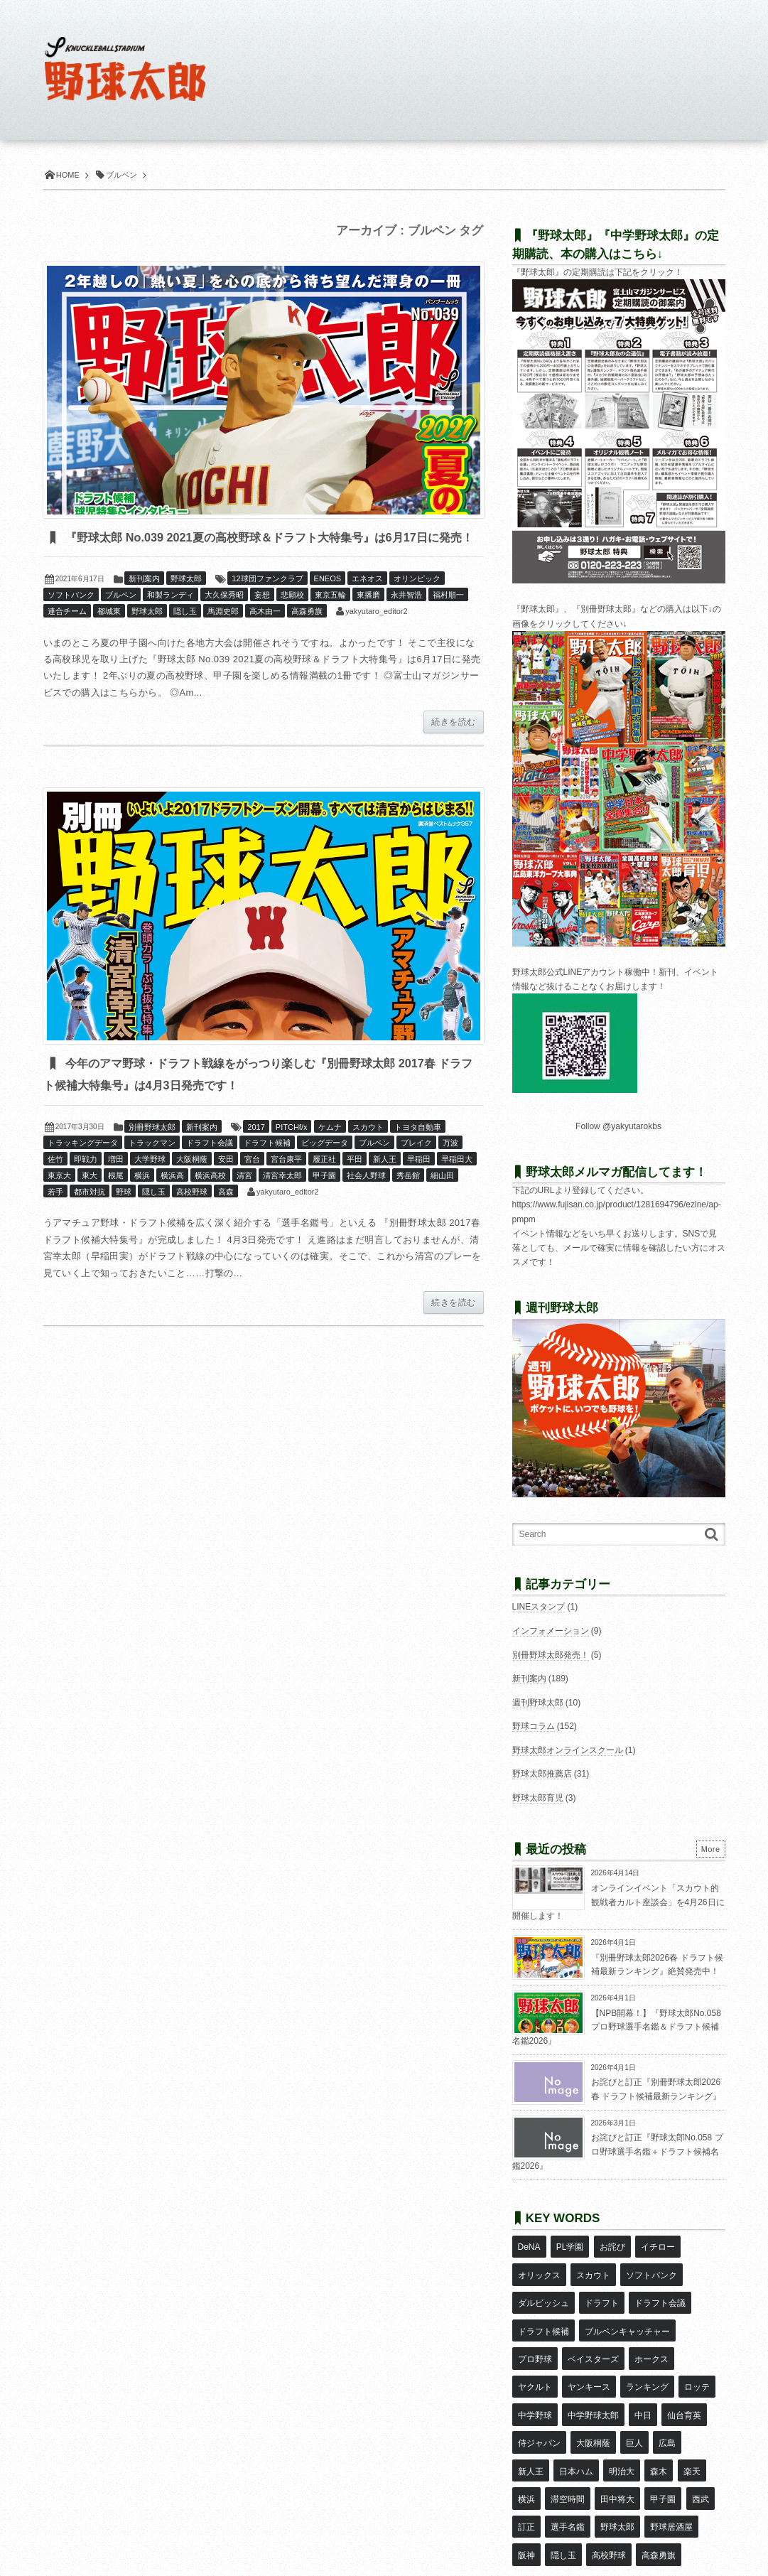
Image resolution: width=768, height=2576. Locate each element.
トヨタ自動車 (417, 1151)
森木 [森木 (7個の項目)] (566, 2409)
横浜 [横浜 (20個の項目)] (631, 2409)
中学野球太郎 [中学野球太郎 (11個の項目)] (543, 2368)
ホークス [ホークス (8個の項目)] (650, 2327)
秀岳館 (408, 1200)
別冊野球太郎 (152, 1151)
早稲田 (419, 1184)
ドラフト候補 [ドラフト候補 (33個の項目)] (543, 2306)
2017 (255, 1151)
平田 (354, 1184)
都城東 (109, 634)
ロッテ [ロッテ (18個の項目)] (646, 2347)
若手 (55, 1216)
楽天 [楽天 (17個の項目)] (598, 2409)
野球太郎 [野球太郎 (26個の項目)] (535, 2451)
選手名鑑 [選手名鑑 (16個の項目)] (689, 2430)
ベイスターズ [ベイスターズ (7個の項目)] (592, 2327)
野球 (123, 1216)
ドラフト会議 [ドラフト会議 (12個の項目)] (658, 2285)
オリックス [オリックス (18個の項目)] (539, 2265)
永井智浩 (406, 618)
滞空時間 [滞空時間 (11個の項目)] (672, 2409)
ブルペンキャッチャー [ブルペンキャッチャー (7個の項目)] (626, 2306)
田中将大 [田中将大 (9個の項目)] (535, 2430)
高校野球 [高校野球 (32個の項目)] (535, 2472)
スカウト (368, 1151)
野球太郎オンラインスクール (567, 1750)
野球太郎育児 (537, 1798)
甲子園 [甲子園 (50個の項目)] (580, 2430)
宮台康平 (286, 1184)
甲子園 (324, 1200)
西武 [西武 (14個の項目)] (615, 2430)
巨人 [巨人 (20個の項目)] (575, 2388)
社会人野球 (366, 1200)
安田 (226, 1184)
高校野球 (191, 1216)
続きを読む (453, 745)
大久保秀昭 (224, 618)
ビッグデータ (324, 1167)
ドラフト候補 (267, 1167)
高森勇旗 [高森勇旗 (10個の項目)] (584, 2472)
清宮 (244, 1200)
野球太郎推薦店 (542, 1774)
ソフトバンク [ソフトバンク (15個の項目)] (650, 2265)
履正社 (324, 1184)
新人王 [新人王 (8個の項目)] (644, 2388)
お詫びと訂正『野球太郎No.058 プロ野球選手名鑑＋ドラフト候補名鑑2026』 (617, 2151)
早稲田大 (456, 1184)
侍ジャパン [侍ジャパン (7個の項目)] (687, 2368)
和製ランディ (170, 618)
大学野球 (150, 1184)
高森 (226, 1216)
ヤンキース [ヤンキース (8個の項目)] (539, 2347)
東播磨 (368, 618)
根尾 (116, 1200)
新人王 (384, 1184)
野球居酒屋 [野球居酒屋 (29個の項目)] (588, 2451)
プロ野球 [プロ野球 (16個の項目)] (535, 2327)
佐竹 (55, 1184)
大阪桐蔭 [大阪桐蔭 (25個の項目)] (535, 2388)
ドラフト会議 (209, 1167)
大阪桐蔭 (191, 1184)
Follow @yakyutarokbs (618, 1126)
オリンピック (417, 602)
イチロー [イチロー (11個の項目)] (656, 2244)
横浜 (142, 1200)
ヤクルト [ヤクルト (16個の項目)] (700, 2327)
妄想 (262, 618)
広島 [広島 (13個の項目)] (607, 2388)
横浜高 (172, 1200)
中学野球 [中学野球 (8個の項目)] (691, 2347)
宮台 (252, 1184)
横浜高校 (210, 1200)
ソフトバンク (71, 618)
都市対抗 (89, 1216)
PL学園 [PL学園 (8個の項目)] (569, 2244)
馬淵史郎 (223, 634)
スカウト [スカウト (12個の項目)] (592, 2265)
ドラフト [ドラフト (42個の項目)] (601, 2285)
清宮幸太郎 (282, 1200)
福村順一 (448, 618)
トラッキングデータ (83, 1167)
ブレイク (416, 1167)
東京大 (59, 1200)
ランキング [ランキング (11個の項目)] (596, 2347)
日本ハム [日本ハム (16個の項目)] (689, 2388)
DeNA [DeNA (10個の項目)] (529, 2244)
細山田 (442, 1200)
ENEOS (328, 602)
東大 (89, 1200)
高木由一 (265, 634)
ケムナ (330, 1151)
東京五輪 (330, 618)
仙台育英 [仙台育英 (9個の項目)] (633, 2368)
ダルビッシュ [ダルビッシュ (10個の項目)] (543, 2285)
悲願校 (292, 618)
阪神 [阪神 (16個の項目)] (633, 2451)
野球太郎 (186, 602)
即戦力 (85, 1184)
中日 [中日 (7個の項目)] (592, 2368)
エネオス (367, 602)
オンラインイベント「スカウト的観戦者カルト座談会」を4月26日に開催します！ (618, 1902)
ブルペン (120, 618)
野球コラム (533, 1726)
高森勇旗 (307, 634)
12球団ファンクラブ (267, 602)
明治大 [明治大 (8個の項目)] (530, 2409)
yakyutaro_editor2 (376, 634)
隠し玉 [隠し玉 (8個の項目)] (670, 2451)
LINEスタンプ (539, 1607)
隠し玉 (185, 634)
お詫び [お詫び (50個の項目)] (611, 2244)
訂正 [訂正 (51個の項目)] (648, 2430)
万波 (450, 1167)
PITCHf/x (292, 1151)
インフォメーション (550, 1631)
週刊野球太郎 (537, 1703)
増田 (116, 1184)
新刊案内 (144, 602)
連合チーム (67, 634)
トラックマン (152, 1167)
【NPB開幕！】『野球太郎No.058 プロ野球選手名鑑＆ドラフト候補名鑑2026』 (616, 2027)
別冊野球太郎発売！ (550, 1655)
